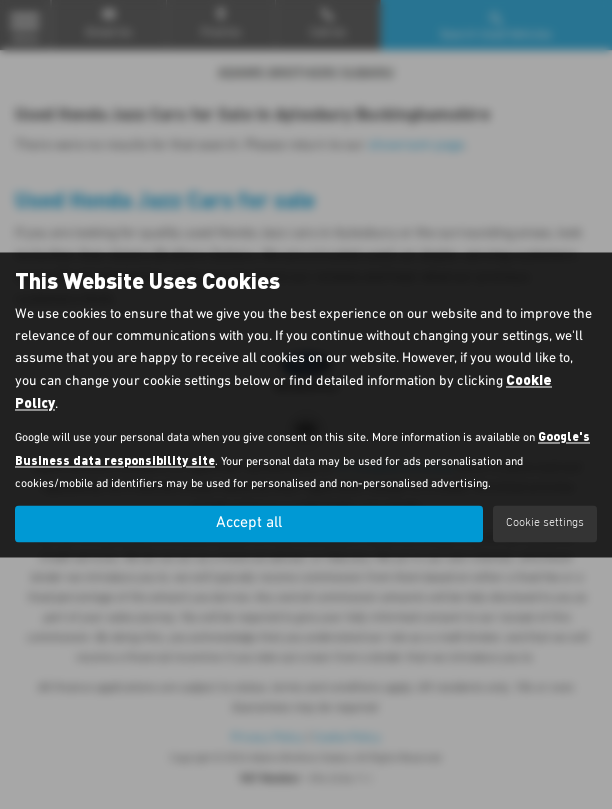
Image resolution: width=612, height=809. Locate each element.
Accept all (249, 523)
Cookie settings (545, 523)
